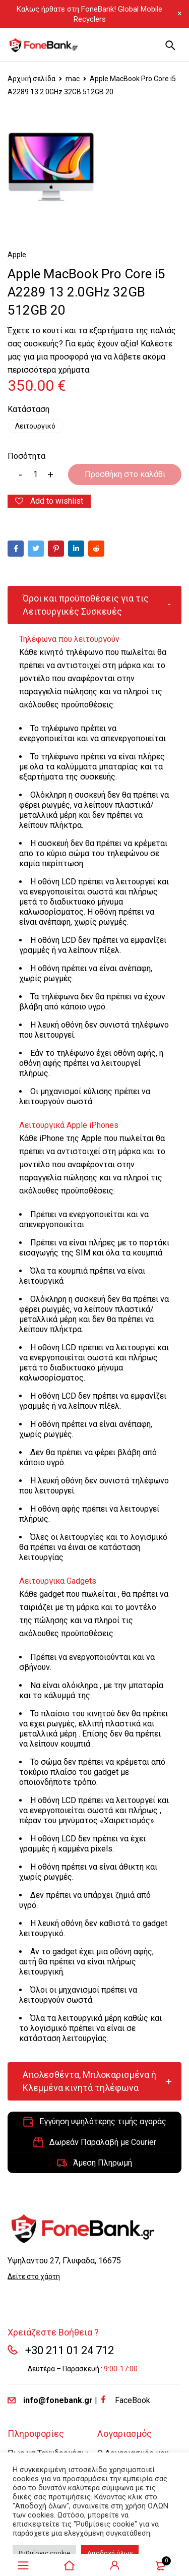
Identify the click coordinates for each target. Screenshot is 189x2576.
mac (73, 79)
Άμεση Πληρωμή (102, 2163)
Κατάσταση (28, 409)
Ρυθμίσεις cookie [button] (44, 2553)
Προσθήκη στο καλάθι (125, 474)
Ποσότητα (26, 456)
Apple (17, 255)
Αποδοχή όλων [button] (110, 2553)
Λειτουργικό (35, 426)
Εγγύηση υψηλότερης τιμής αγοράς (102, 2121)
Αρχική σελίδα (31, 79)
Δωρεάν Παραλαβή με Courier (102, 2142)
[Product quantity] (35, 474)
